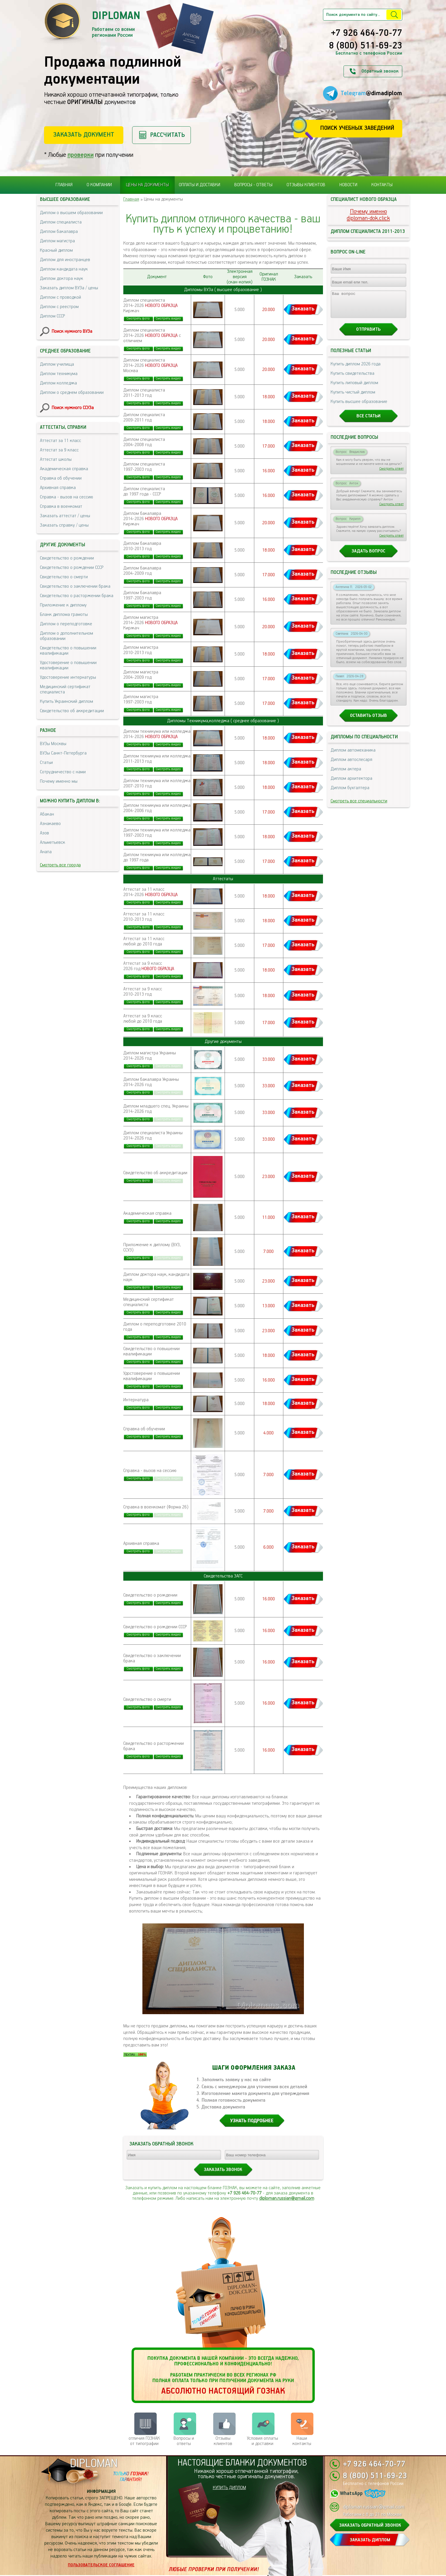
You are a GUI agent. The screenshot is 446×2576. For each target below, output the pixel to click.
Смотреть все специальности (359, 806)
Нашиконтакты (301, 2441)
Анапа (46, 852)
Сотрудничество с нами (63, 772)
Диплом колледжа (58, 383)
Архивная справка (58, 487)
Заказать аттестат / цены (65, 516)
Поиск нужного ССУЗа (73, 408)
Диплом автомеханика (353, 755)
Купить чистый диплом (353, 397)
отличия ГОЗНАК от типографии (144, 2441)
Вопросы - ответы (253, 185)
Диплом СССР (52, 316)
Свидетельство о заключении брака (75, 586)
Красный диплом (56, 250)
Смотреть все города (60, 865)
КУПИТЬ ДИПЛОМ (229, 2488)
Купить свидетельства (352, 379)
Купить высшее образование (359, 407)
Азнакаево (50, 823)
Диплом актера (346, 774)
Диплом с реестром (59, 307)
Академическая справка (64, 469)
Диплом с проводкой (60, 297)
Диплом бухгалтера (350, 793)
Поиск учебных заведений (357, 128)
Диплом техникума (59, 374)
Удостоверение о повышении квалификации (68, 665)
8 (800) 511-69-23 (365, 46)
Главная (64, 185)
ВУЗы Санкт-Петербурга (63, 753)
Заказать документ (83, 134)
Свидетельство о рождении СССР (71, 567)
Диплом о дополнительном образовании (66, 636)
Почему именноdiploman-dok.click (368, 215)
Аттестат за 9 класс (59, 450)
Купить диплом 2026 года (356, 369)
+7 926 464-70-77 (366, 33)
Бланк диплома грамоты (64, 614)
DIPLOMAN (93, 2463)
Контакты (382, 185)
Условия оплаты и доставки (262, 2441)
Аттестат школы (56, 459)
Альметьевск (52, 842)
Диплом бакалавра (59, 231)
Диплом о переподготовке (66, 624)
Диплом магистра (57, 241)
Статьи (46, 762)
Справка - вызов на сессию (66, 497)
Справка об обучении (61, 478)
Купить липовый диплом (354, 388)
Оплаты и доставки (199, 185)
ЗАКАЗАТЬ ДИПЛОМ (370, 2540)
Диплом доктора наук (61, 278)
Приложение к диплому (63, 605)
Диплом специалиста (61, 222)
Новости (348, 185)
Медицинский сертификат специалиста (65, 689)
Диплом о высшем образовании (71, 213)
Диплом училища (57, 364)
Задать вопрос (368, 556)
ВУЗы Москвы (53, 744)
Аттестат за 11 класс (60, 440)
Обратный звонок (379, 71)
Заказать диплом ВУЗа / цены (69, 288)
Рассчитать (167, 135)
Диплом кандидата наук (64, 269)
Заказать (303, 308)
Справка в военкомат (61, 506)
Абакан (47, 814)
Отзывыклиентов (223, 2441)
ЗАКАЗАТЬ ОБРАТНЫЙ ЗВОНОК (370, 2525)
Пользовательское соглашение (101, 2565)
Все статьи (368, 421)
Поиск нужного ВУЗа (72, 331)
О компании (99, 185)
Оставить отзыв (368, 721)
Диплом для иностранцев (65, 260)
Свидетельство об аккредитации (72, 711)
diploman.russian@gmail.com (286, 2198)
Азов (44, 833)
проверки (81, 155)
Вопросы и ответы (184, 2441)
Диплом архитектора (351, 784)
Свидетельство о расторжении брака (76, 596)
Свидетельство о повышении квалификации (68, 650)
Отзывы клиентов (306, 185)
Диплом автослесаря (351, 765)
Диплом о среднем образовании (72, 392)
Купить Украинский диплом (66, 701)
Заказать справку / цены (64, 525)
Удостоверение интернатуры (68, 677)
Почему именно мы (59, 781)
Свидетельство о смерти (64, 577)
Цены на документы (147, 185)
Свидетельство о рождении (67, 558)
